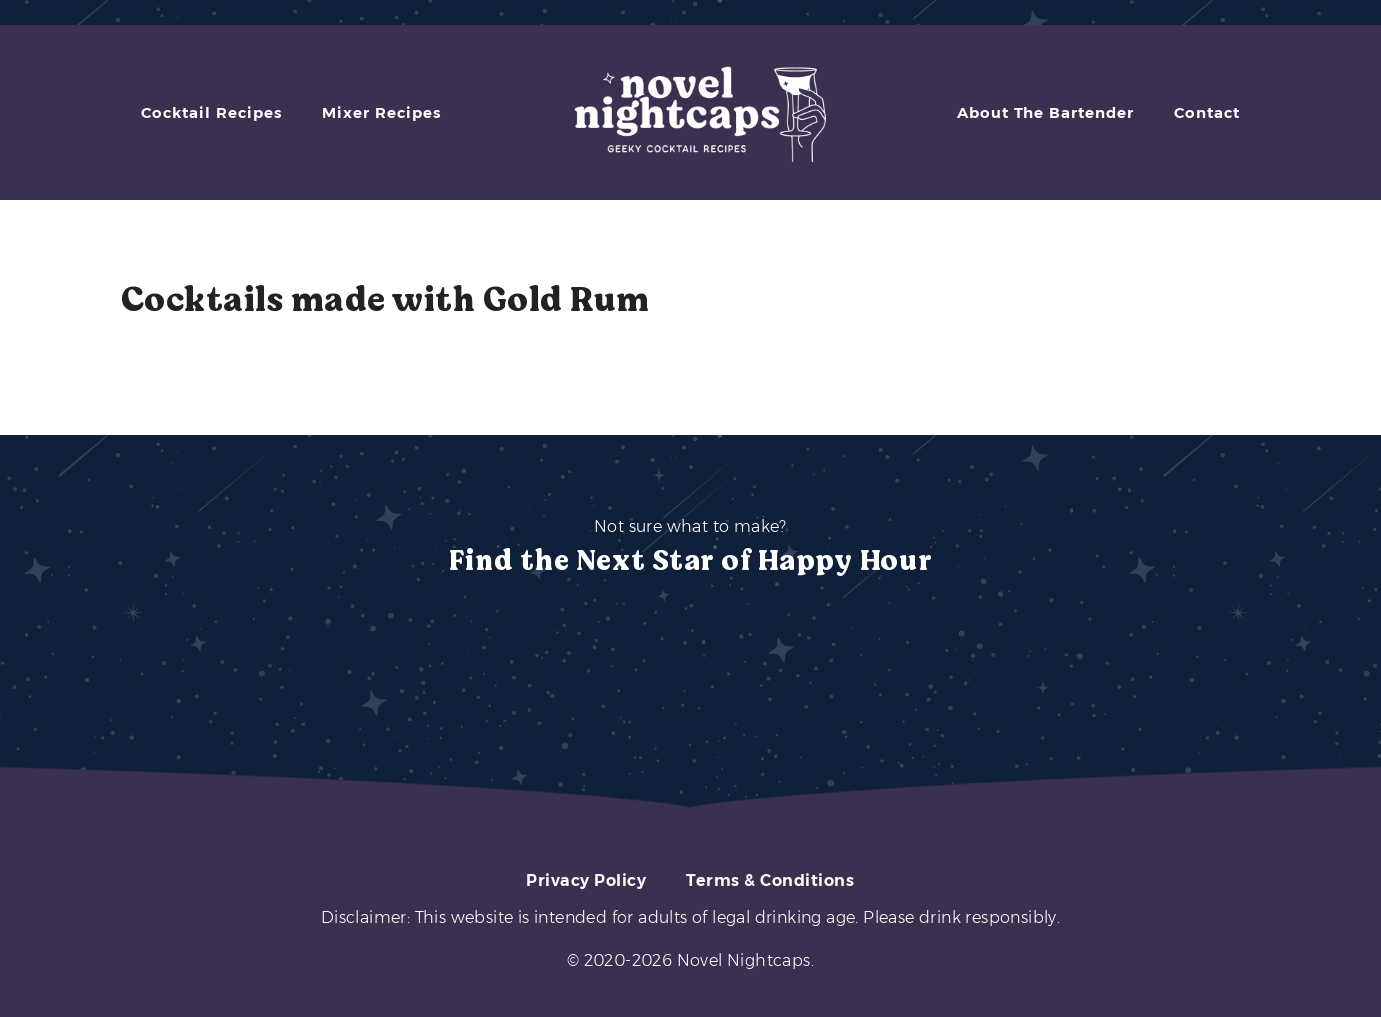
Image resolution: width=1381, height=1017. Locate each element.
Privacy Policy (586, 880)
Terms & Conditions (770, 880)
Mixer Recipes (381, 112)
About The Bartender (1045, 112)
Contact (1207, 112)
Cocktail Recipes (211, 112)
